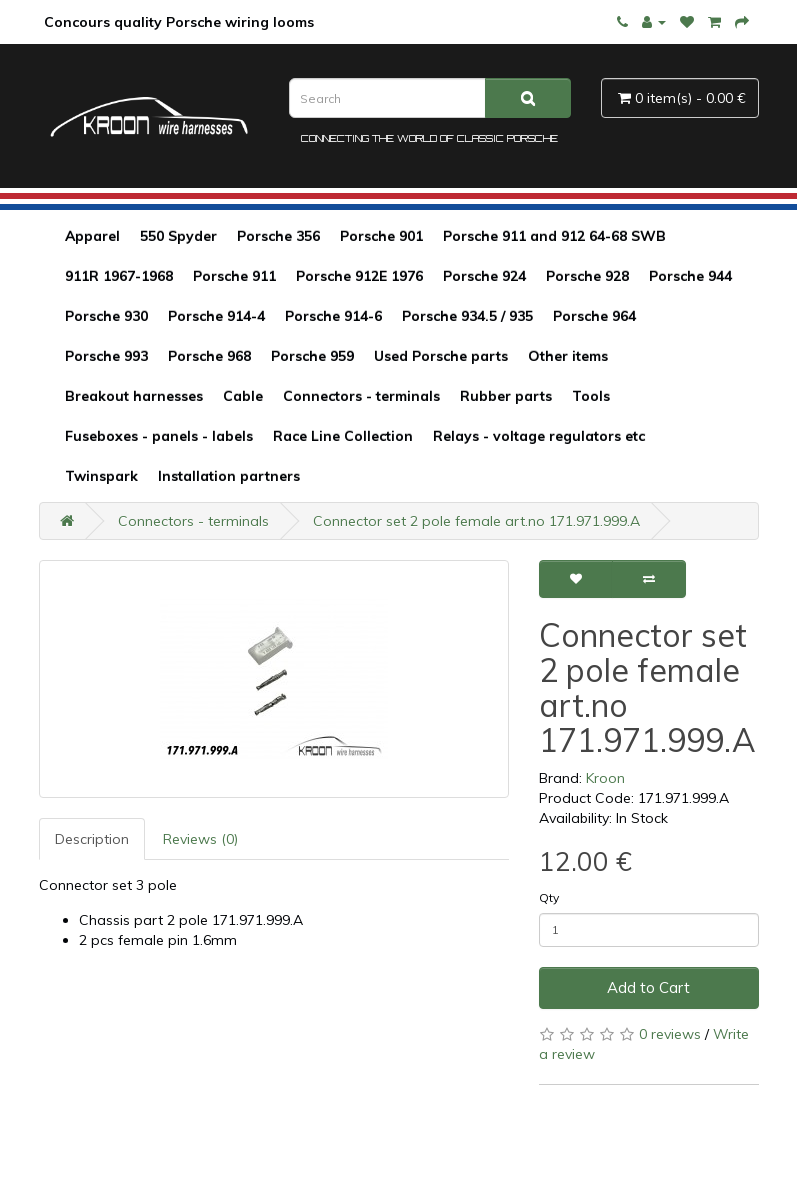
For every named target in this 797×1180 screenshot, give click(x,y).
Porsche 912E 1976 (359, 276)
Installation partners (229, 476)
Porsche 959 (312, 356)
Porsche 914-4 (216, 316)
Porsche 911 (234, 276)
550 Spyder (178, 236)
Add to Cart (648, 987)
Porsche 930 (106, 316)
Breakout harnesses (134, 396)
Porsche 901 (381, 236)
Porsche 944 (690, 276)
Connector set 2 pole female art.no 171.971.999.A (476, 521)
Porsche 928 (587, 276)
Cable (243, 396)
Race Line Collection (343, 436)
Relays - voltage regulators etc (539, 436)
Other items (568, 356)
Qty (549, 897)
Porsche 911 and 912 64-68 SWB (554, 236)
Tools (591, 396)
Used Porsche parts (441, 356)
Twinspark (101, 476)
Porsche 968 (209, 356)
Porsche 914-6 (333, 316)
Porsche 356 (278, 236)
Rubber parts (506, 396)
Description (92, 839)
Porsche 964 (594, 316)
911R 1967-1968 (119, 276)
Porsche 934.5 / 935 (467, 316)
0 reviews (670, 1034)
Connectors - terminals (361, 396)
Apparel (92, 236)
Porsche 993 (106, 356)
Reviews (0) (200, 839)
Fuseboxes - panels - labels (159, 436)
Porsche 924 (484, 276)
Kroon (605, 778)
